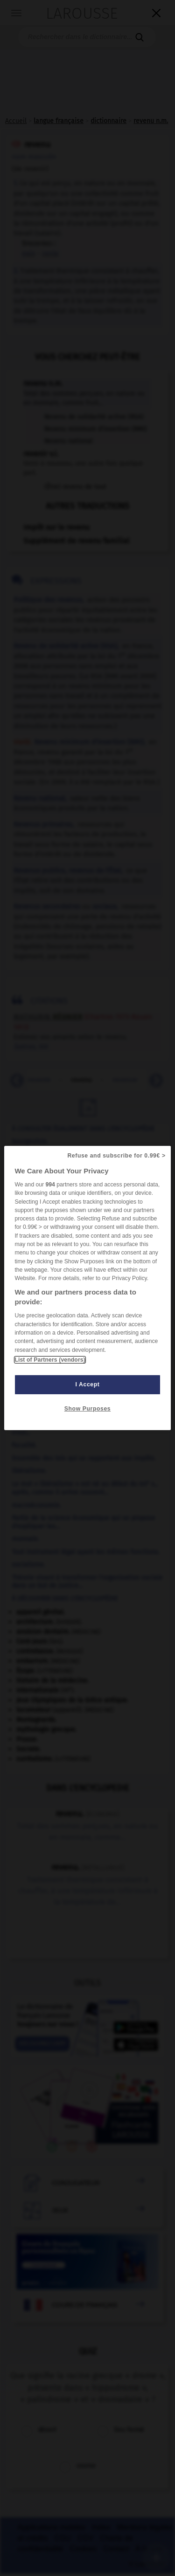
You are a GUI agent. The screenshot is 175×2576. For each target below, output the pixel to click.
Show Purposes (87, 1408)
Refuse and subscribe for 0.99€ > (116, 1155)
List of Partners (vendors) (49, 1360)
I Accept (88, 1384)
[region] (87, 1288)
